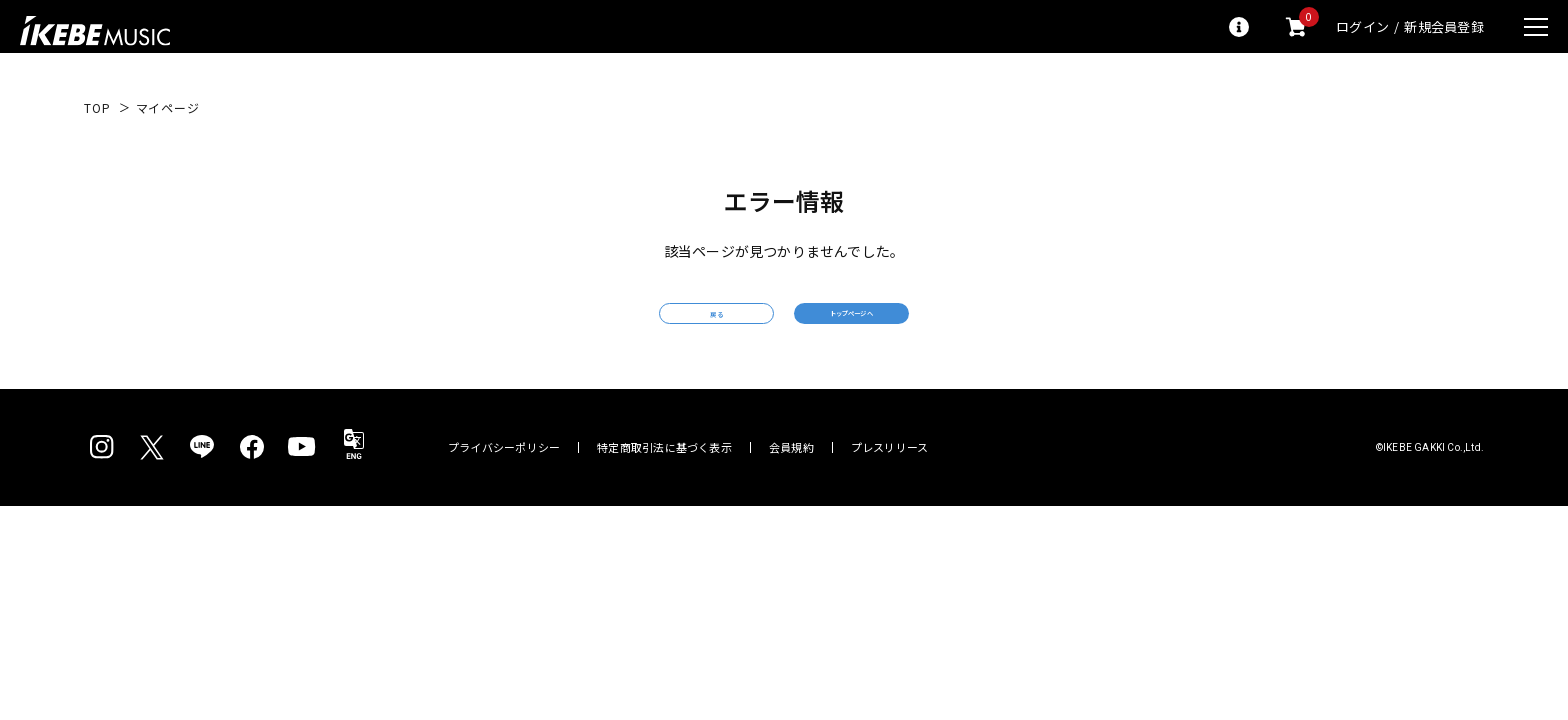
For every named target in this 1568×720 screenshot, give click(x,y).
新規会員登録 (1444, 26)
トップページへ (929, 327)
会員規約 (791, 476)
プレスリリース (890, 476)
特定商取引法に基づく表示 (664, 476)
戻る (639, 328)
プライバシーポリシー (504, 476)
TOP (97, 108)
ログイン (1362, 26)
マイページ (168, 108)
